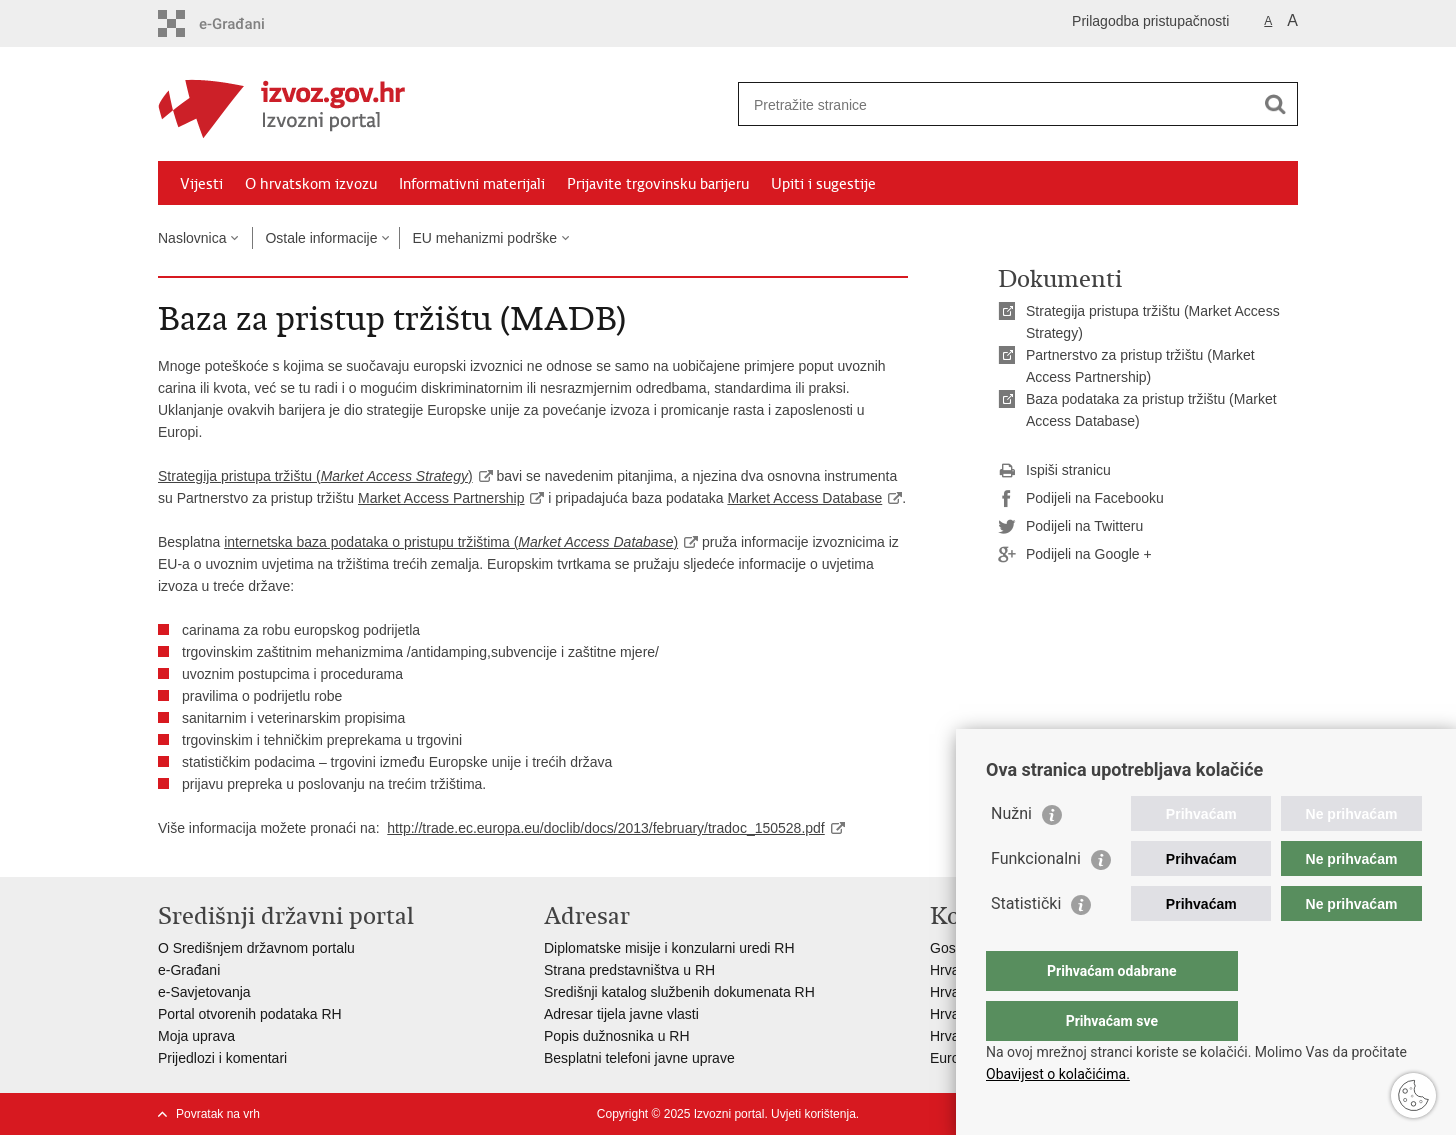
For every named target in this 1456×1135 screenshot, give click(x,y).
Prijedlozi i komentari (222, 1058)
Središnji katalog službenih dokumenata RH (679, 992)
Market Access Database (804, 498)
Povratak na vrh (218, 1114)
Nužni (1011, 853)
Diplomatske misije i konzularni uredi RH (669, 948)
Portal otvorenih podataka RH (250, 1014)
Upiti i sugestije (823, 184)
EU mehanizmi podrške (484, 238)
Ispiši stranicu (1054, 471)
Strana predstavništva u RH (629, 970)
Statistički (1026, 943)
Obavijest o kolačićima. (1058, 1074)
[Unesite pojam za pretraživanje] (996, 104)
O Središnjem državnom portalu (256, 948)
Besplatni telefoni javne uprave (639, 1058)
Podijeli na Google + (1075, 555)
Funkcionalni (1036, 898)
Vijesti (201, 184)
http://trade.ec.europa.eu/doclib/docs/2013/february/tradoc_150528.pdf (605, 828)
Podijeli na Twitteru (1070, 527)
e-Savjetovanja (204, 992)
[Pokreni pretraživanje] (1275, 104)
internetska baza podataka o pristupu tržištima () (451, 542)
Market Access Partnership (441, 498)
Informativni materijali (472, 184)
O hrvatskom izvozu (311, 184)
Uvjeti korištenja (813, 1114)
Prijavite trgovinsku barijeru (658, 184)
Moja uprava (196, 1036)
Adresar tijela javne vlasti (621, 1014)
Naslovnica (192, 238)
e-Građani (189, 970)
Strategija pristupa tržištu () (315, 476)
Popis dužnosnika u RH (617, 1036)
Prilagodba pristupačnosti (1150, 21)
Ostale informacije (321, 238)
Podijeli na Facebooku (1081, 499)
